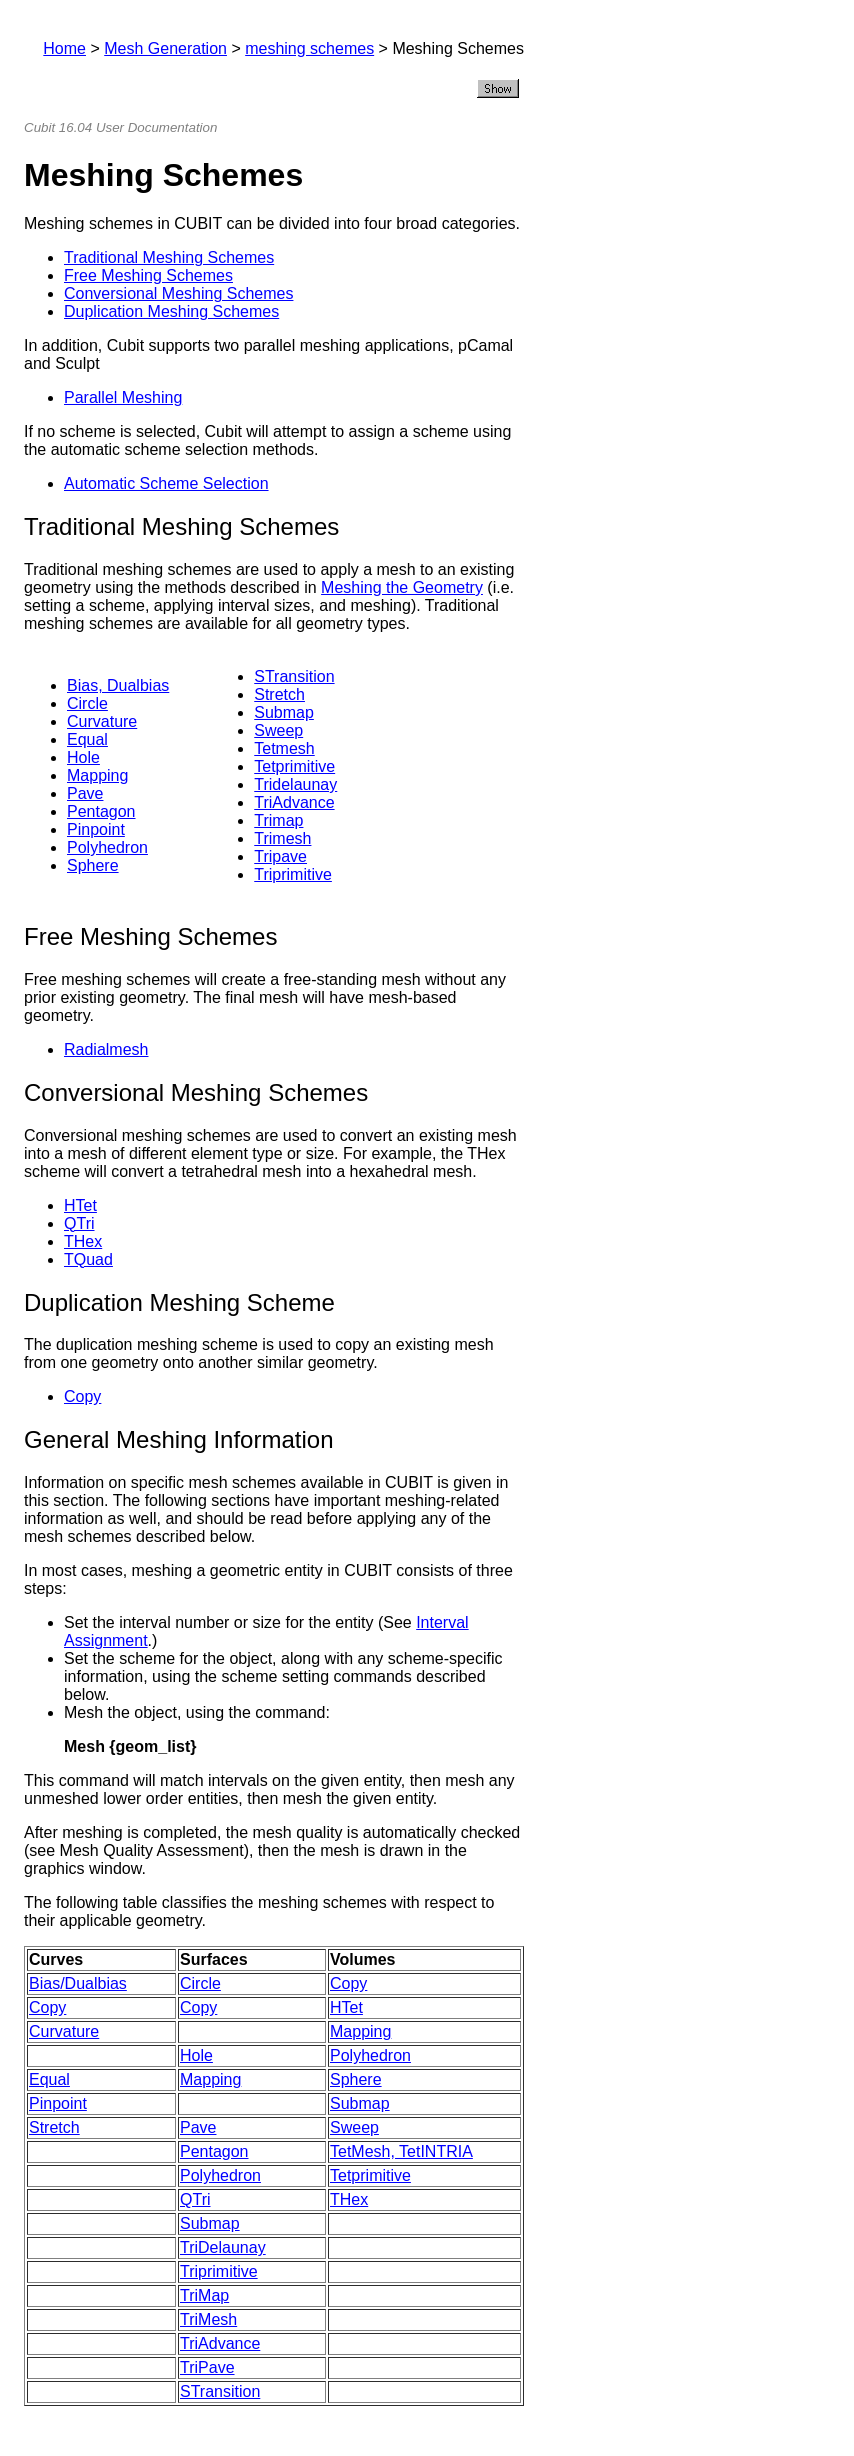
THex (83, 1241)
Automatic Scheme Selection (166, 483)
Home (64, 48)
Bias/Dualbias (78, 1983)
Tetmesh (284, 748)
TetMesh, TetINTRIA (401, 2151)
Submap (284, 712)
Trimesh (282, 838)
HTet (80, 1205)
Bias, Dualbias (118, 685)
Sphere (93, 865)
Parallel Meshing (123, 397)
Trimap (278, 820)
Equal (87, 739)
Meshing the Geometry (402, 587)
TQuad (88, 1259)
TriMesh (208, 2319)
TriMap (204, 2295)
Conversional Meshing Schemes (178, 293)
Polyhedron (107, 847)
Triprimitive (293, 874)
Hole (83, 757)
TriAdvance (294, 802)
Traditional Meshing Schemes (169, 257)
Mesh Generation (165, 48)
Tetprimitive (294, 766)
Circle (87, 703)
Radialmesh (106, 1049)
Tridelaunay (295, 784)
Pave (85, 793)
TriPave (207, 2367)
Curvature (102, 721)
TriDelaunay (223, 2247)
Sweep (278, 730)
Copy (82, 1396)
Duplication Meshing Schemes (171, 311)
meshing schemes (309, 48)
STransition (294, 676)
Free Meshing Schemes (148, 275)
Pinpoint (96, 829)
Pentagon (101, 811)
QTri (79, 1223)
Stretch (279, 694)
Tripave (280, 856)
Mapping (97, 775)
